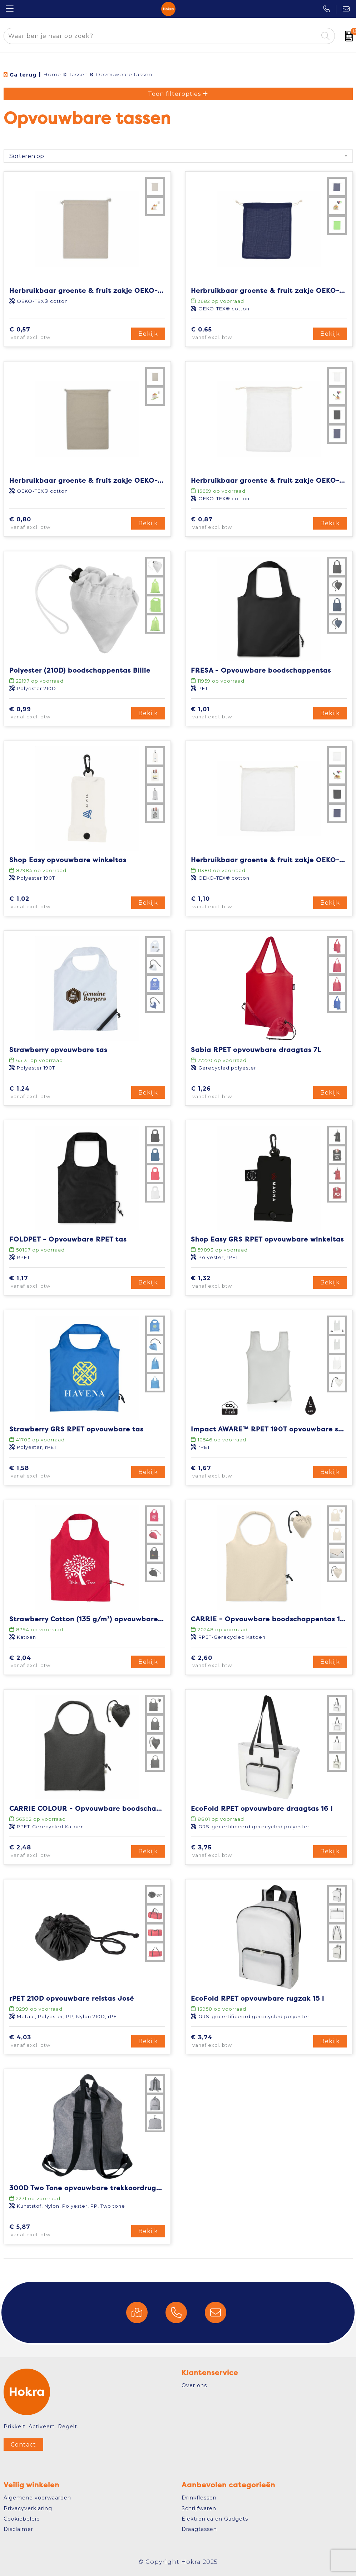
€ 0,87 (222, 523)
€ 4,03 (40, 2041)
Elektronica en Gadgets (215, 2519)
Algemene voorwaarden (37, 2497)
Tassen (78, 74)
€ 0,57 (40, 333)
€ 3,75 (222, 1851)
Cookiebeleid (22, 2519)
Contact (23, 2444)
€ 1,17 (39, 1282)
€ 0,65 (222, 333)
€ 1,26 (221, 1092)
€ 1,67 (221, 1472)
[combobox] (161, 36)
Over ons (194, 2385)
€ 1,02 (39, 902)
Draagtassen (199, 2529)
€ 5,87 (40, 2230)
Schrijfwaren (199, 2508)
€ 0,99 (40, 713)
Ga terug (23, 75)
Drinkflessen (199, 2497)
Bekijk (148, 333)
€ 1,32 (221, 1282)
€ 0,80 (40, 523)
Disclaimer (18, 2529)
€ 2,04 (40, 1662)
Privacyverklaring (28, 2508)
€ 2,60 (222, 1662)
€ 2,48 (40, 1851)
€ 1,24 (40, 1092)
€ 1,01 (221, 713)
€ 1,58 (39, 1472)
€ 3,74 (222, 2041)
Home (52, 74)
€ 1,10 (221, 902)
